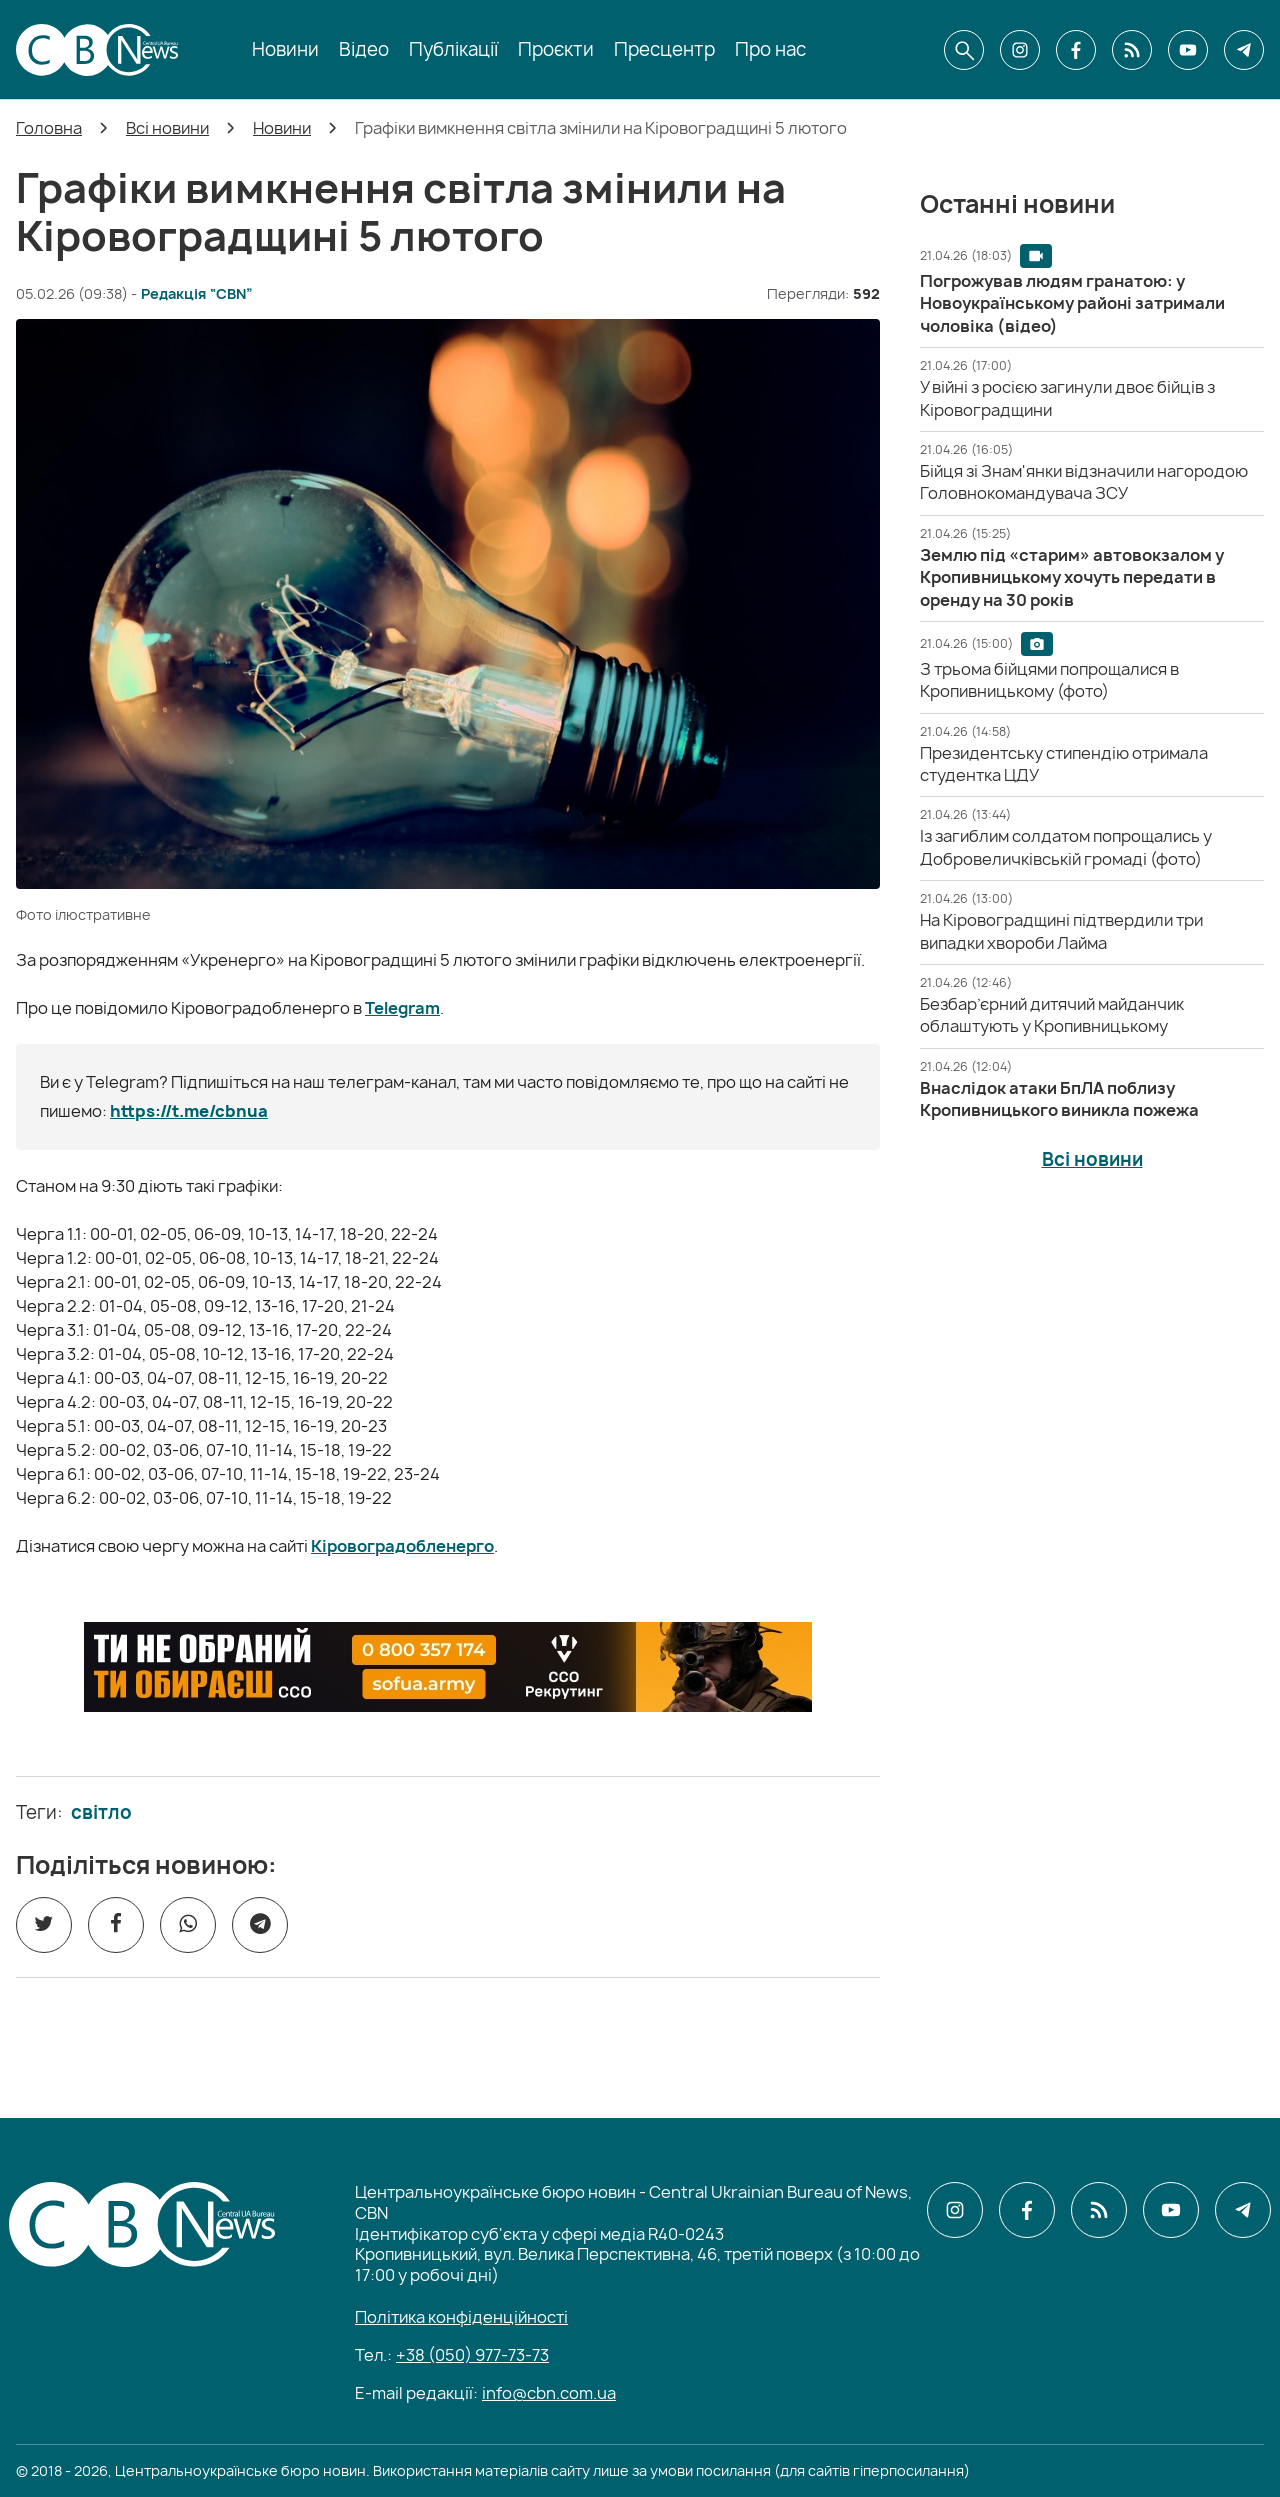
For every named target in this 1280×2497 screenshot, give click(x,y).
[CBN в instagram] (1020, 50)
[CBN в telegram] (1244, 50)
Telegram (402, 1008)
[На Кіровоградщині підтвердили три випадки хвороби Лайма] (1061, 931)
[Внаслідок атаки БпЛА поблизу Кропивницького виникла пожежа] (1059, 1099)
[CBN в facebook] (1076, 50)
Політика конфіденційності (461, 2317)
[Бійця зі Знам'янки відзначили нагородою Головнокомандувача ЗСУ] (1084, 482)
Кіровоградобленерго (402, 1546)
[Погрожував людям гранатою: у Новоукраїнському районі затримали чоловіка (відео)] (1072, 303)
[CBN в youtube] (1188, 50)
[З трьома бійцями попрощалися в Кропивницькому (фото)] (1049, 680)
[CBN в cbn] (1132, 50)
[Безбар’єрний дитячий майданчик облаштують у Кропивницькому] (1052, 1015)
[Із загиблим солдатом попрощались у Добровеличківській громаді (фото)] (1066, 847)
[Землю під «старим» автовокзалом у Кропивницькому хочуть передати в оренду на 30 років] (1072, 577)
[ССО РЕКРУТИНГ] (448, 1667)
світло (101, 1813)
